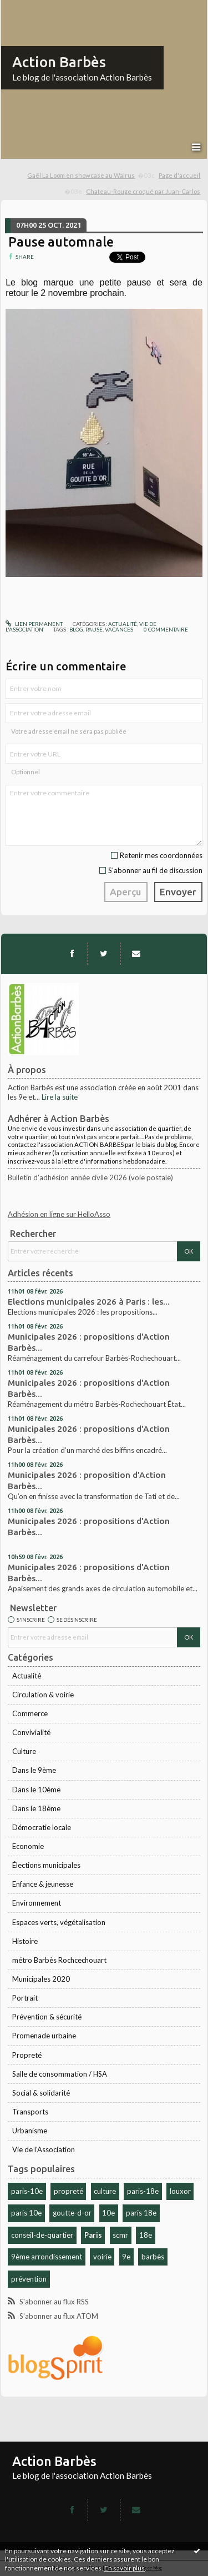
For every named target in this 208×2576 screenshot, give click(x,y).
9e (126, 2256)
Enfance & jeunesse (42, 1884)
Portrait (25, 1997)
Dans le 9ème (34, 1770)
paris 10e (26, 2212)
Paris (93, 2235)
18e (145, 2235)
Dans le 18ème (36, 1808)
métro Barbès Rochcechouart (59, 1960)
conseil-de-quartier (42, 2235)
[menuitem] (91, 176)
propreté (68, 2191)
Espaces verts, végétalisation (58, 1922)
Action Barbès (59, 62)
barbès (152, 2256)
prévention (29, 2278)
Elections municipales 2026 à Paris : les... (89, 1301)
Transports (30, 2111)
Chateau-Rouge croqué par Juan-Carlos (143, 191)
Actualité (26, 1675)
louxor (180, 2191)
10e (108, 2212)
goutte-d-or (72, 2212)
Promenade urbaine (44, 2035)
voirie (102, 2256)
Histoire (25, 1941)
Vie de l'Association (43, 2149)
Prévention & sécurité (47, 2016)
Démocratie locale (41, 1827)
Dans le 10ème (36, 1789)
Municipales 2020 (41, 1978)
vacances (119, 629)
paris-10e (27, 2191)
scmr (120, 2235)
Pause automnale (61, 241)
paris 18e (141, 2212)
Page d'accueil (179, 175)
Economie (28, 1846)
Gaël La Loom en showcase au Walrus (81, 175)
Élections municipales (46, 1865)
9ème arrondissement (46, 2256)
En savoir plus (124, 2568)
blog (76, 629)
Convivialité (31, 1732)
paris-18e (143, 2191)
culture (105, 2191)
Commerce (30, 1713)
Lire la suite (60, 1096)
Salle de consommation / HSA (59, 2073)
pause (94, 629)
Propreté (27, 2055)
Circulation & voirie (43, 1694)
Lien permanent (34, 623)
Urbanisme (29, 2130)
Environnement (36, 1902)
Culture (24, 1751)
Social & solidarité (41, 2092)
